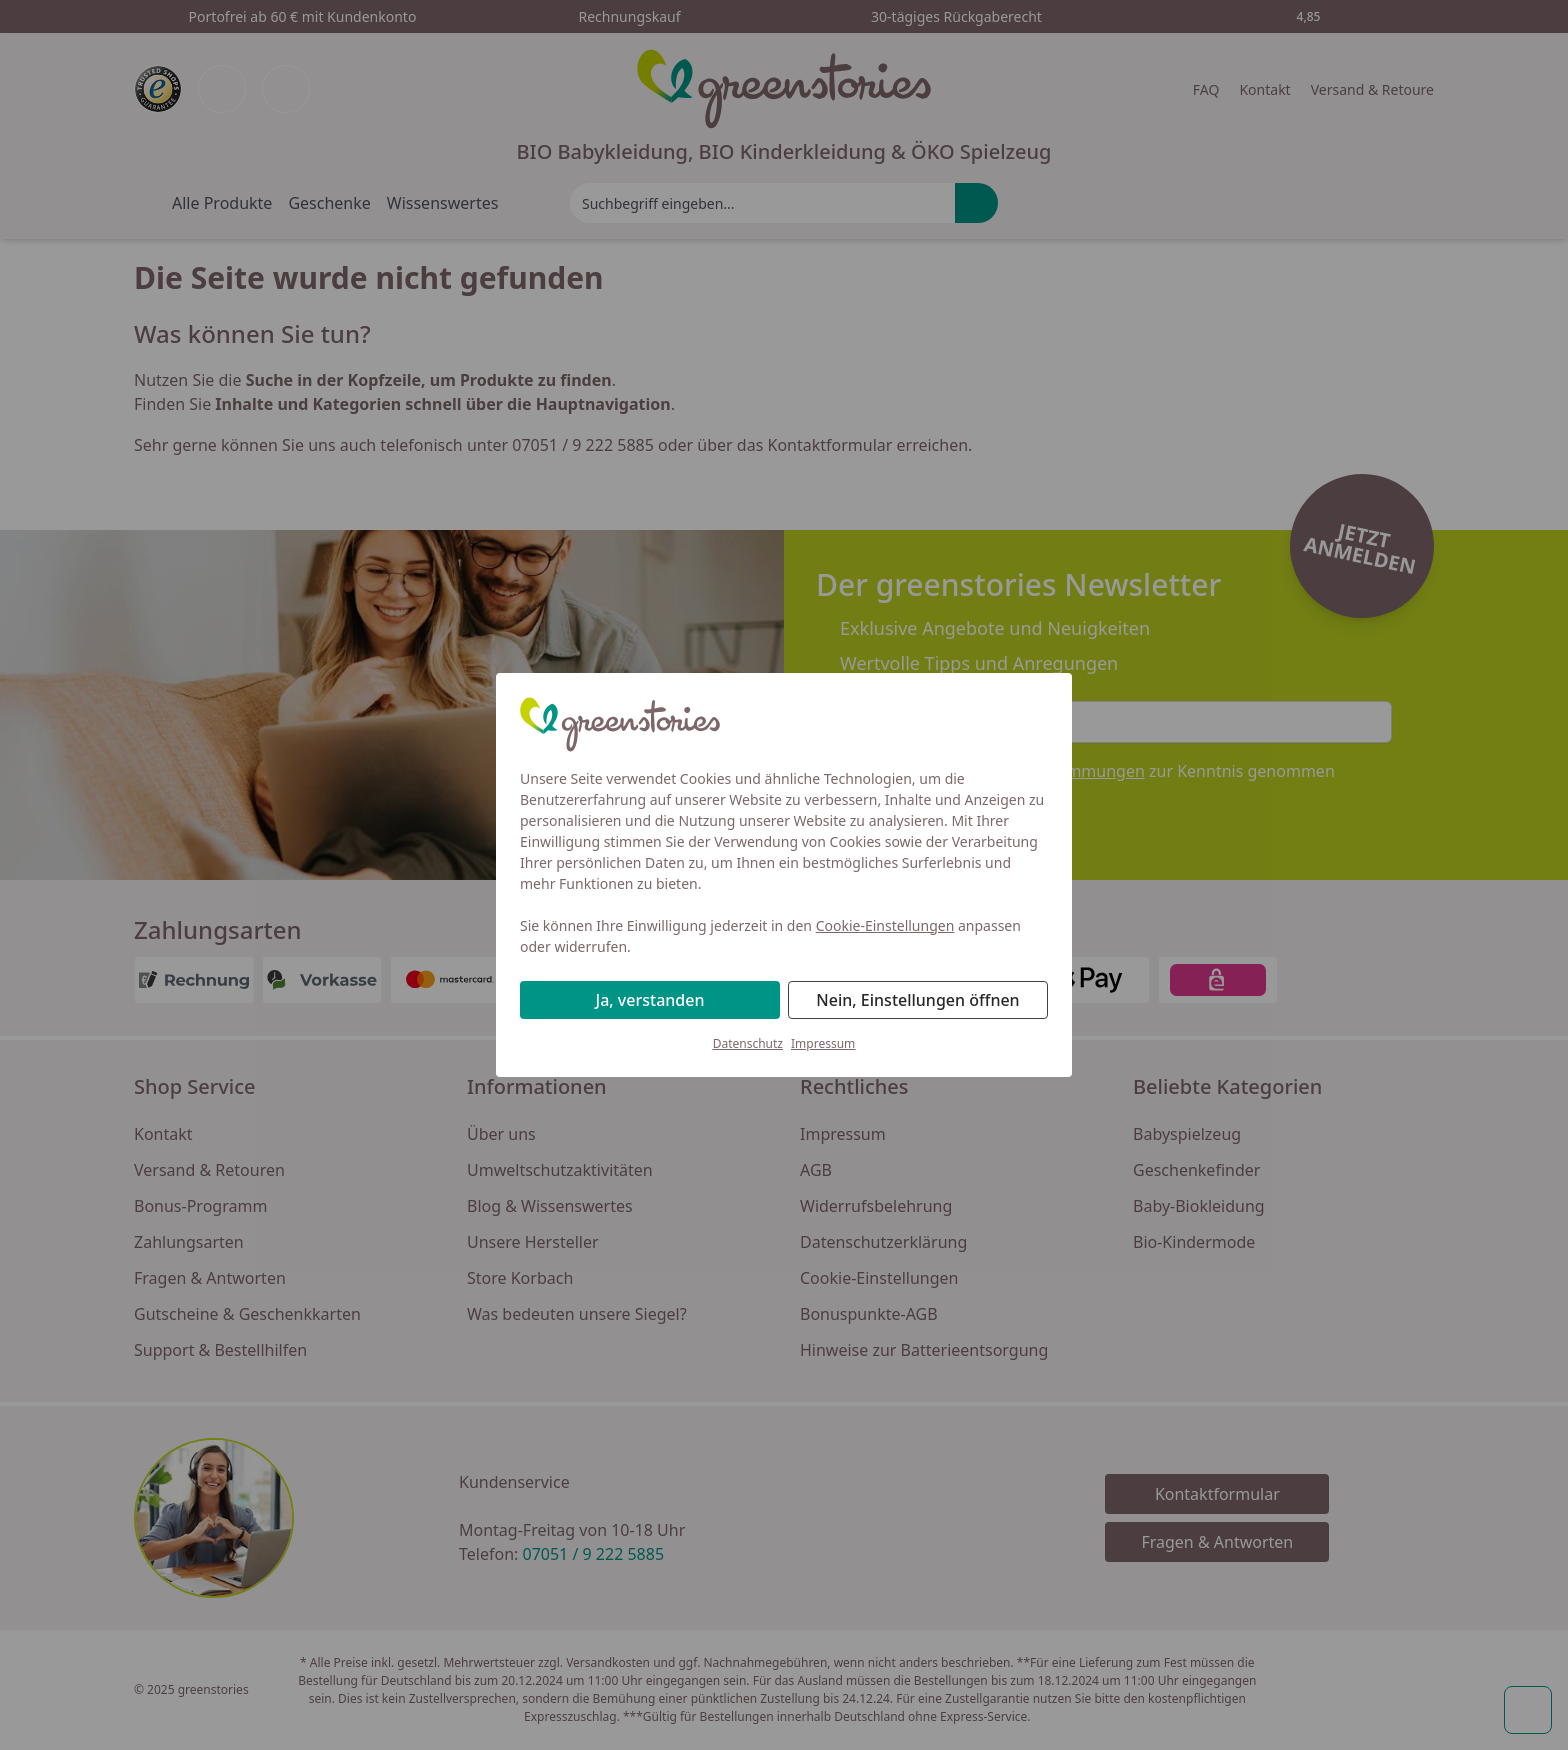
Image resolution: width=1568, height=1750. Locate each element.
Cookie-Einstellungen (885, 925)
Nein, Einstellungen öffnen (917, 1000)
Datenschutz (748, 1043)
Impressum (823, 1043)
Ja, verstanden (650, 1000)
